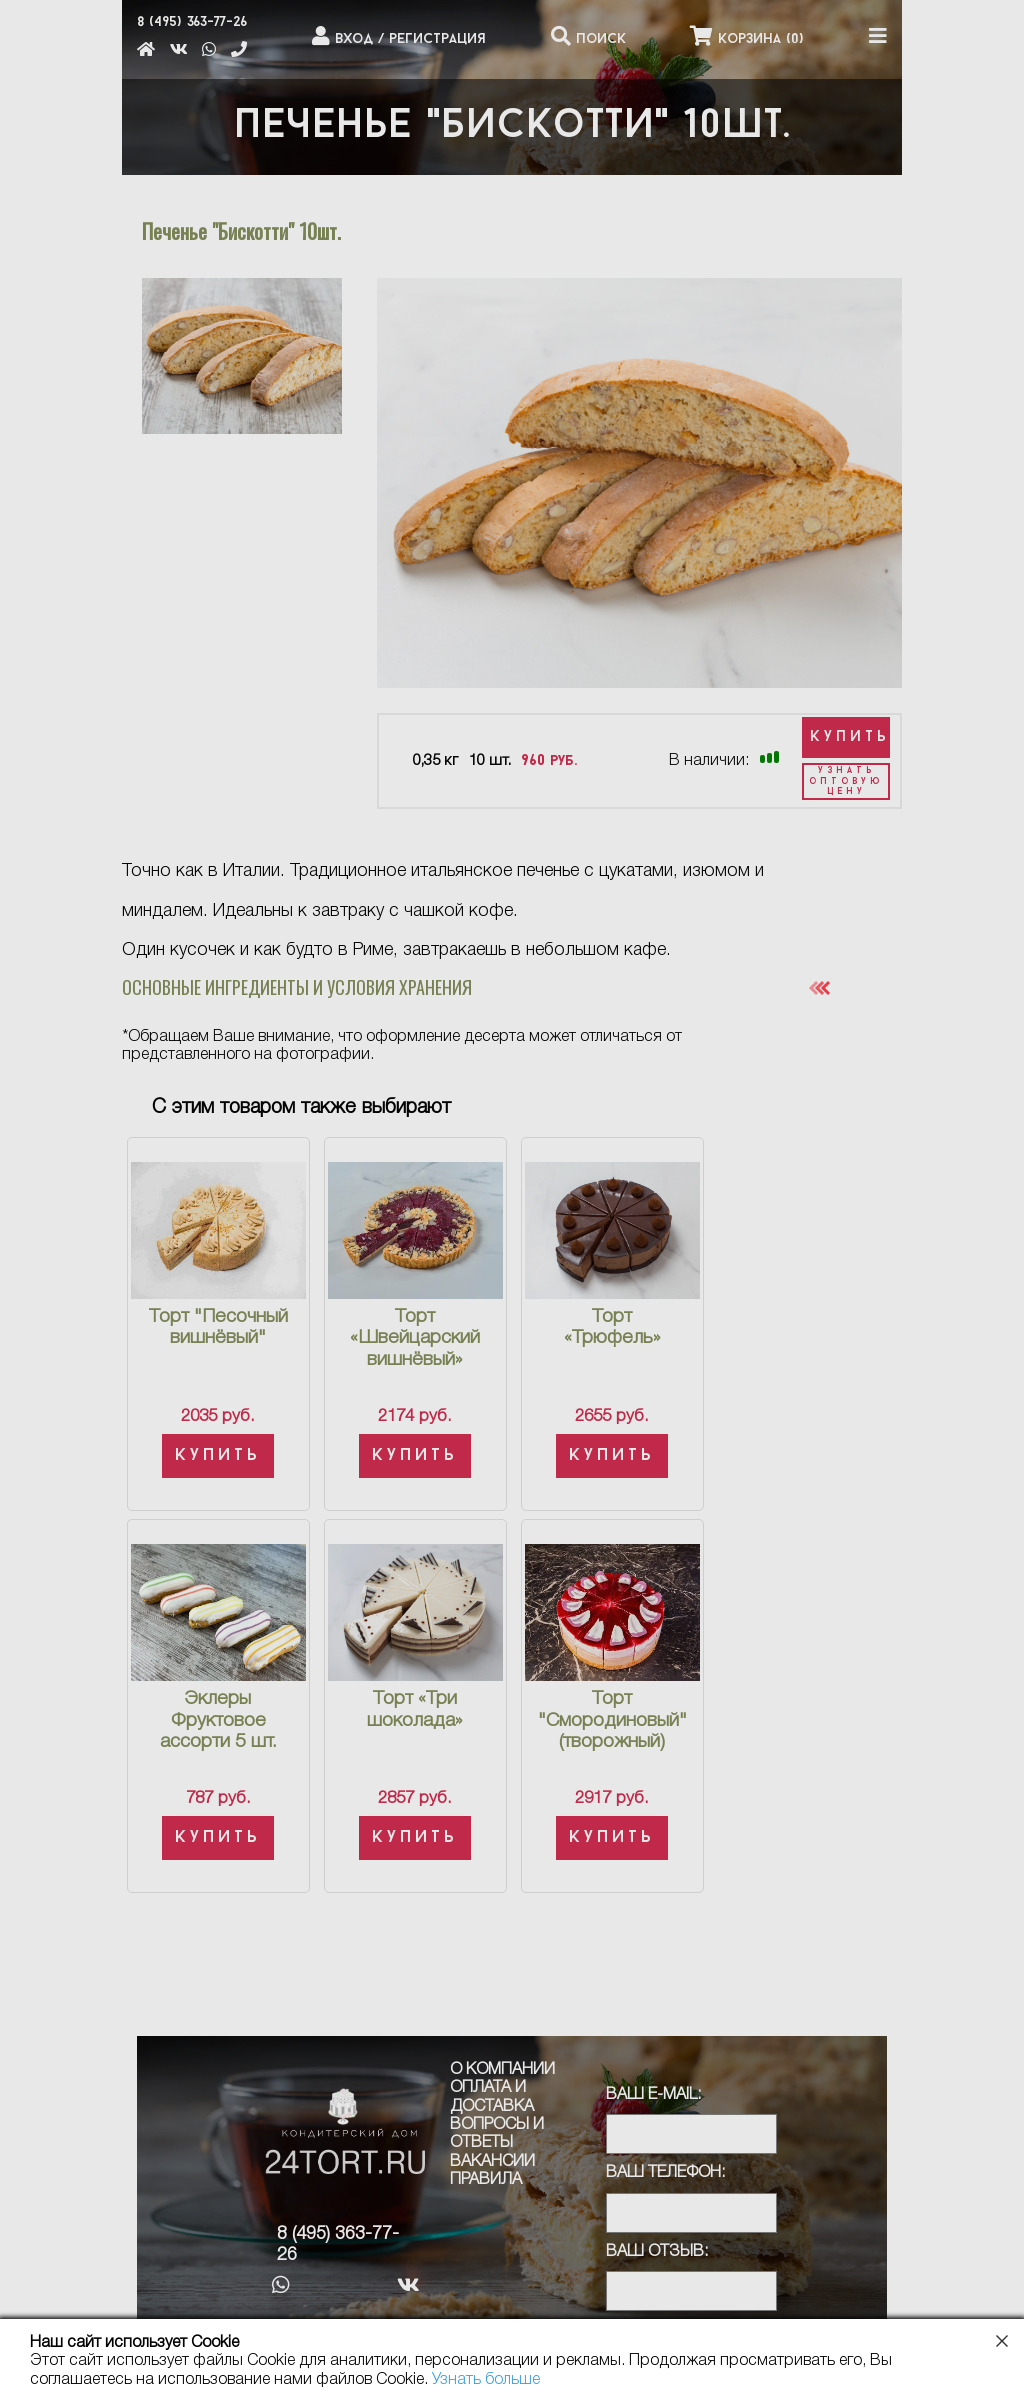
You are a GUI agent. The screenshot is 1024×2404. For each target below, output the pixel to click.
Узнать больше (486, 2380)
